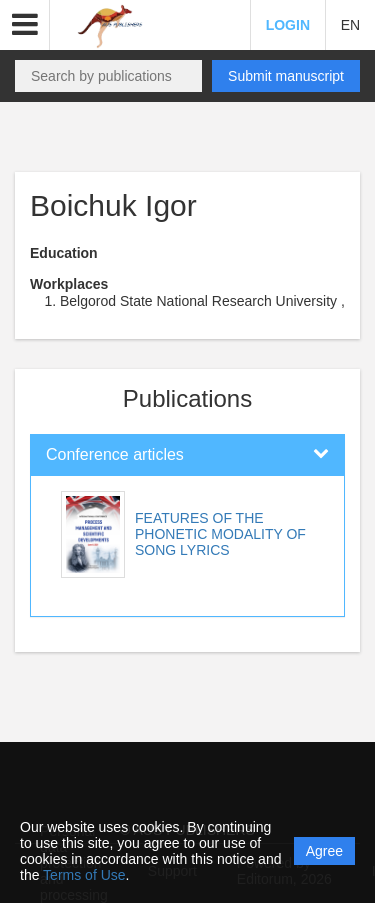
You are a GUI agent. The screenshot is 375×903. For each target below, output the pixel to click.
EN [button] (350, 25)
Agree (324, 851)
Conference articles (115, 454)
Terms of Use (84, 875)
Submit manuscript (286, 76)
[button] (25, 25)
